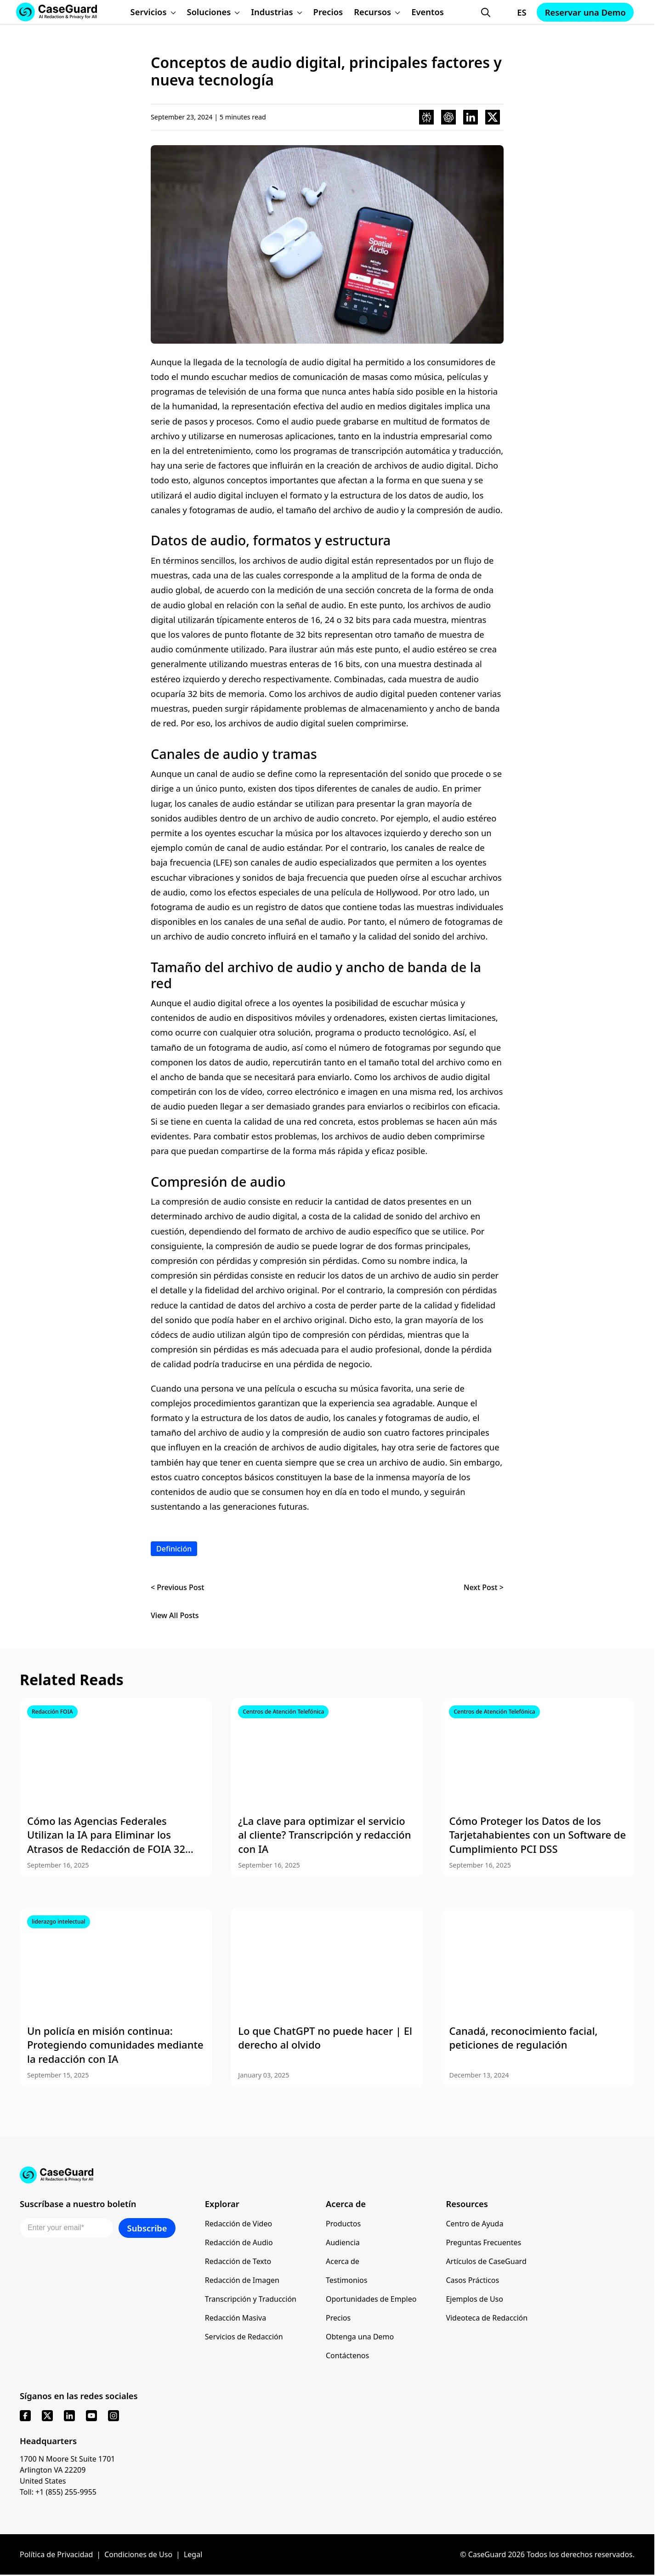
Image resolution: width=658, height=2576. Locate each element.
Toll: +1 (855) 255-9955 (58, 2492)
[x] (47, 2415)
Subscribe (147, 2228)
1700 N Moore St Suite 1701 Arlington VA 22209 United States (67, 2470)
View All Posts (175, 1615)
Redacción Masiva (235, 2318)
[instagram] (113, 2415)
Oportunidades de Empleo (371, 2299)
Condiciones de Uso (138, 2554)
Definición (174, 1549)
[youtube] (91, 2415)
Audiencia (343, 2242)
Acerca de (342, 2261)
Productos (343, 2224)
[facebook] (25, 2415)
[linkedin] (69, 2415)
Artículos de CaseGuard (486, 2261)
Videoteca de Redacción (487, 2318)
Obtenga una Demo (360, 2337)
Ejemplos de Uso (474, 2299)
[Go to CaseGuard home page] (327, 2175)
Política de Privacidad (56, 2554)
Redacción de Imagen (242, 2280)
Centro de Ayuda (474, 2224)
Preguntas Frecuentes (483, 2242)
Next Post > (484, 1587)
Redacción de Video (238, 2224)
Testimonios (346, 2280)
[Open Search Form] (486, 12)
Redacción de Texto (238, 2261)
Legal (193, 2554)
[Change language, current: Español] (513, 12)
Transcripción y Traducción (250, 2299)
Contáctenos (347, 2355)
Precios (338, 2318)
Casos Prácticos (472, 2280)
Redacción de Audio (239, 2242)
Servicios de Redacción (244, 2337)
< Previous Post (177, 1587)
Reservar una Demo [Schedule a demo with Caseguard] (585, 12)
